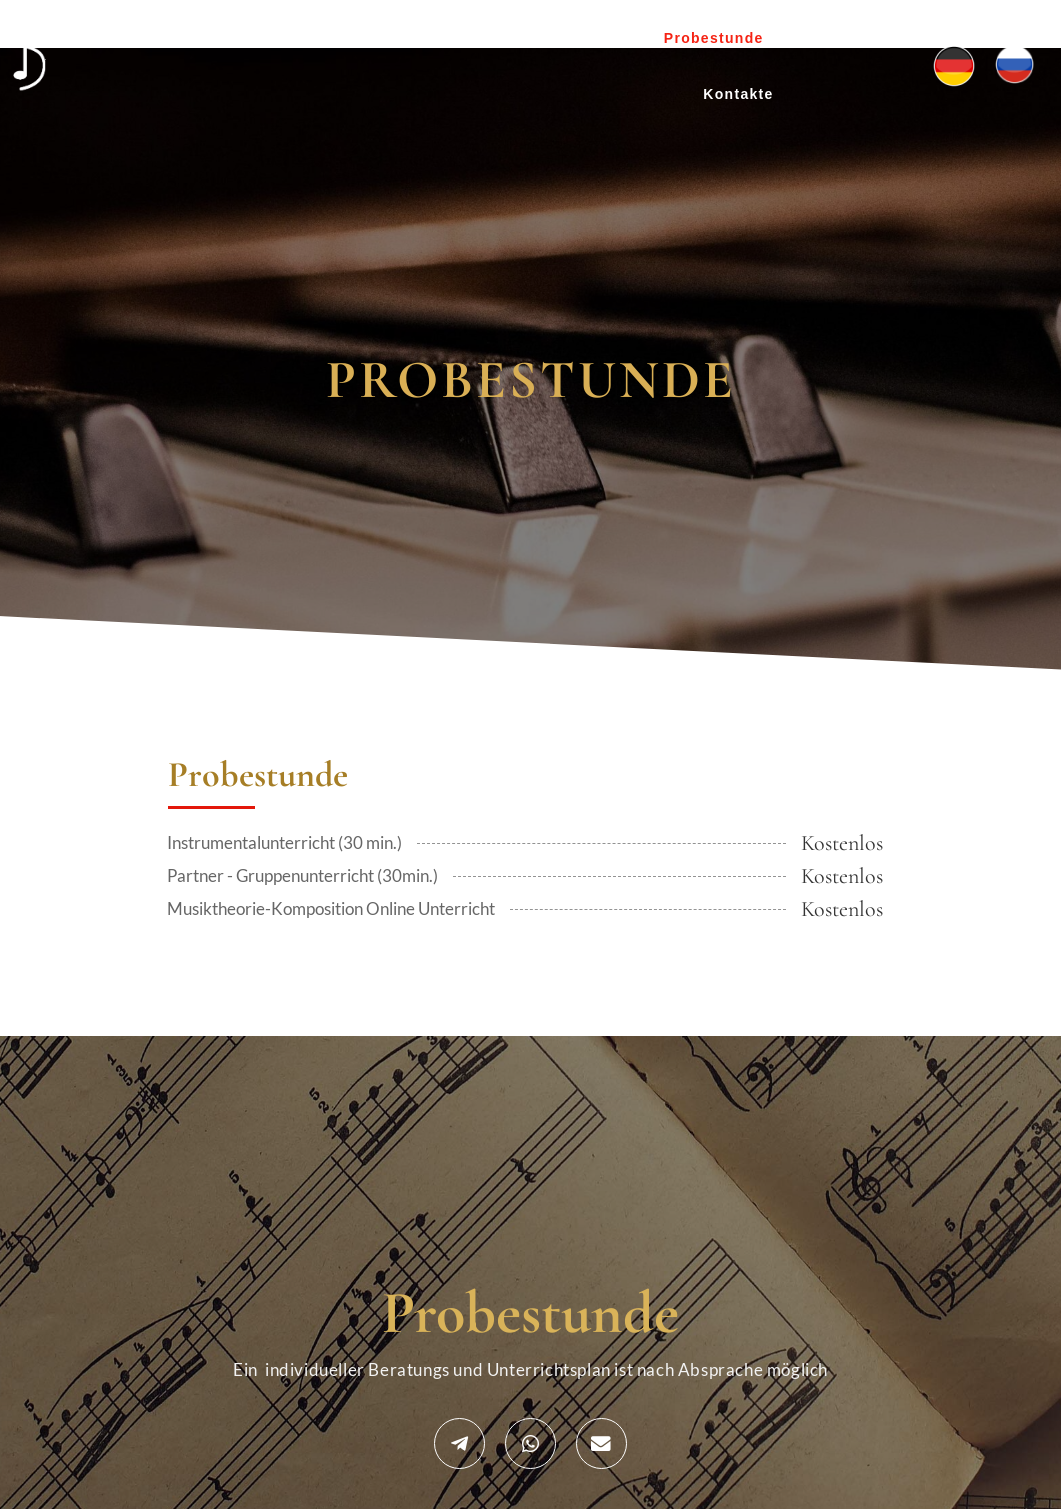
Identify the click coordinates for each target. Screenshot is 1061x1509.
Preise (609, 38)
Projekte (521, 38)
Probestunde (714, 38)
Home (335, 38)
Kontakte (738, 94)
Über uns (422, 38)
